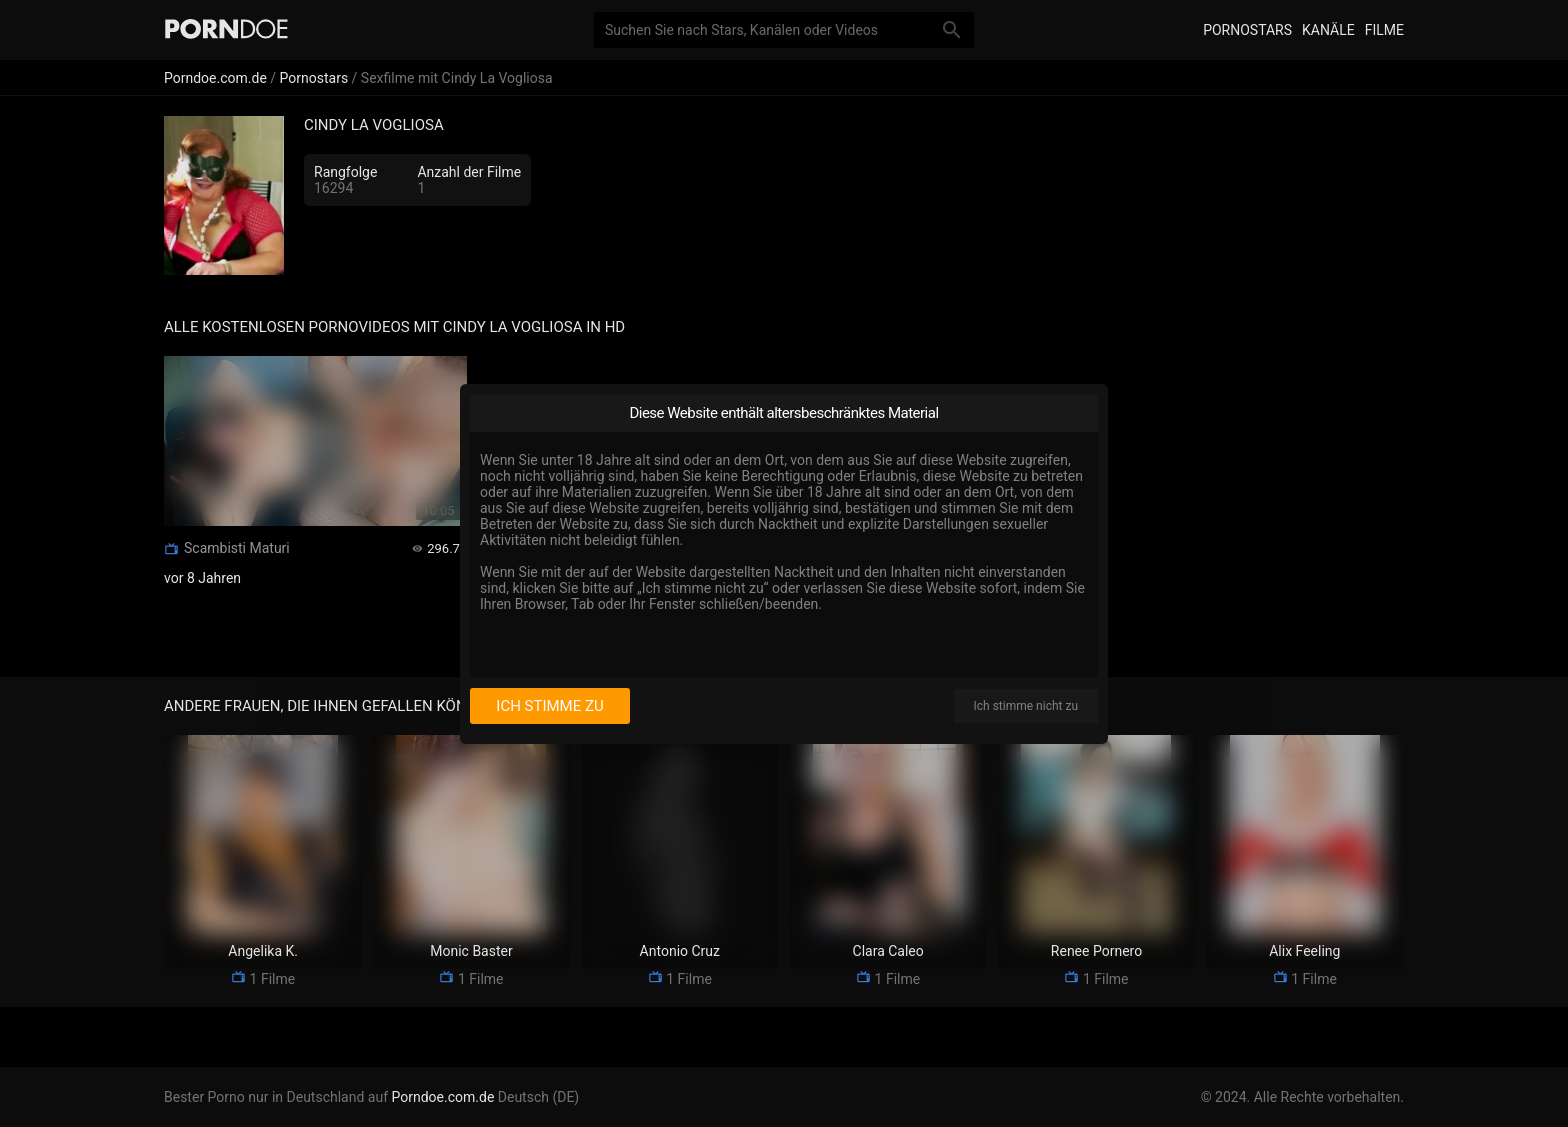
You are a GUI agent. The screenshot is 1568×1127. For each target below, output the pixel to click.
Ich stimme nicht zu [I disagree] (1026, 706)
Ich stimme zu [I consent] (549, 706)
